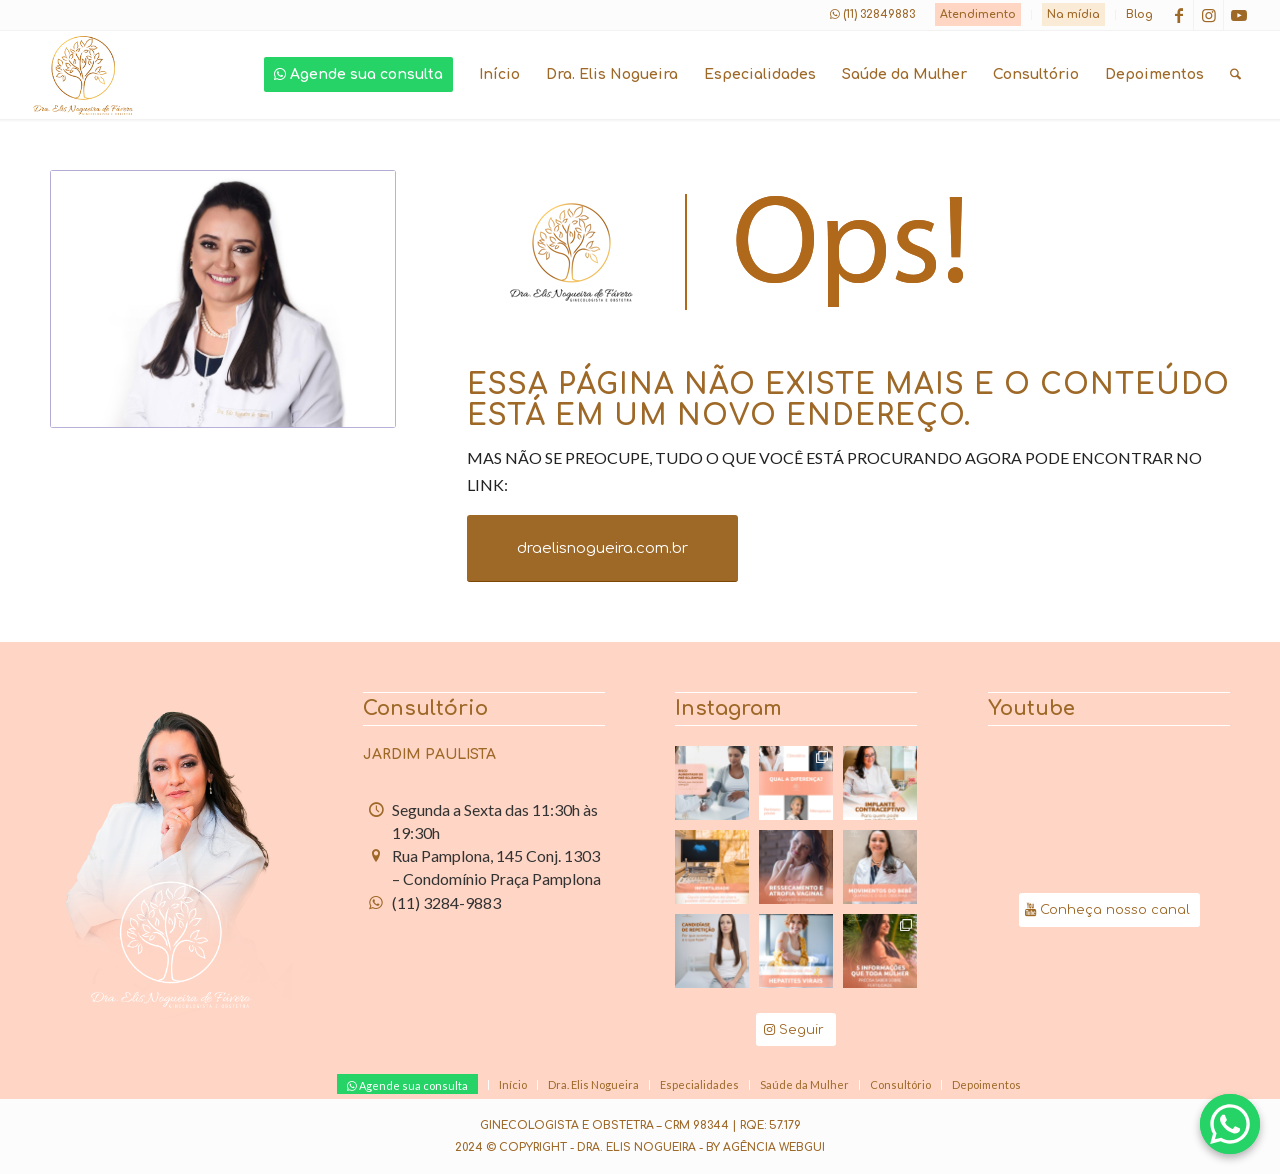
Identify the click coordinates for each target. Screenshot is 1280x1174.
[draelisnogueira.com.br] (602, 548)
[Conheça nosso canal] (1109, 910)
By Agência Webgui (765, 1147)
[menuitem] (978, 15)
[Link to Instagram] (1208, 15)
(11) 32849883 (879, 14)
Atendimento (978, 14)
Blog (1139, 14)
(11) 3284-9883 (446, 902)
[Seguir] (796, 1030)
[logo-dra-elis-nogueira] (83, 75)
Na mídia (1073, 14)
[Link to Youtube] (1239, 15)
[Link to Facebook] (1178, 15)
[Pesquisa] (1235, 75)
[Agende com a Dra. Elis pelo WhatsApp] (1230, 1124)
